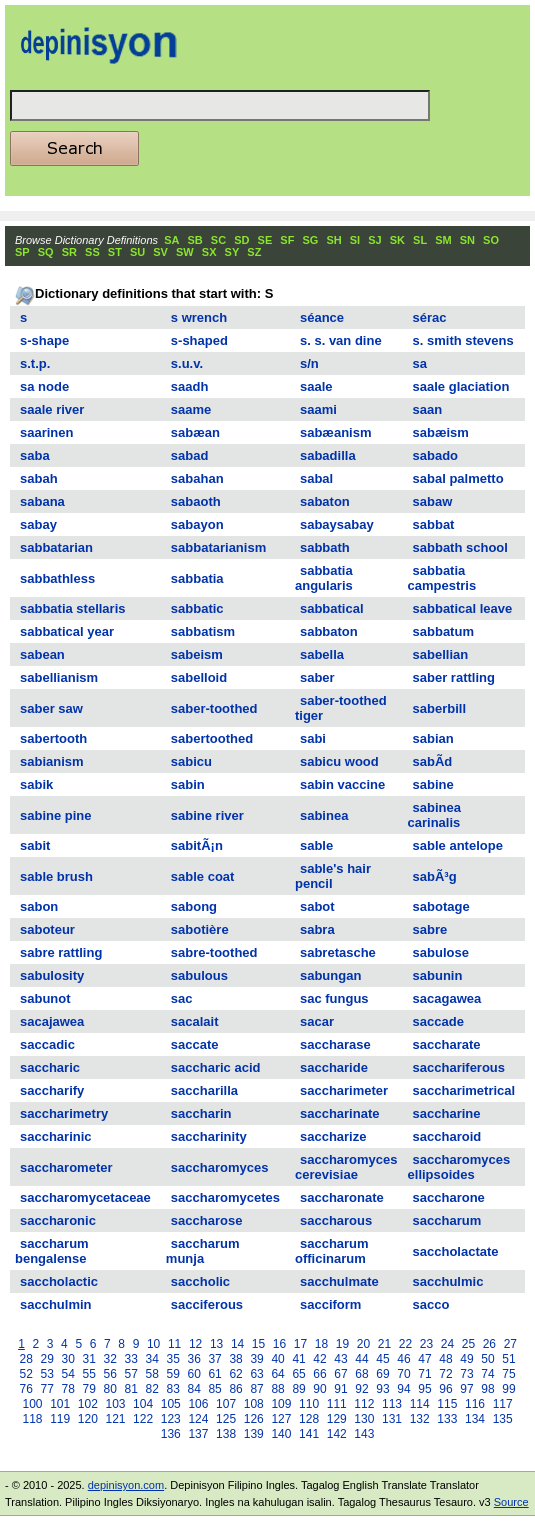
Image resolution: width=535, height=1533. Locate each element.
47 (424, 1359)
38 (235, 1359)
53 (47, 1374)
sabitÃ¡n (197, 845)
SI (355, 240)
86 (235, 1389)
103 (115, 1404)
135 (503, 1419)
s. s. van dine (341, 340)
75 (508, 1374)
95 (424, 1389)
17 (300, 1344)
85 (214, 1389)
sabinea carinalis (434, 815)
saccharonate (342, 1197)
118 (32, 1419)
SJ (374, 240)
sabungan (330, 975)
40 (277, 1359)
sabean (42, 654)
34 (151, 1359)
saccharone (449, 1197)
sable (316, 845)
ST (115, 252)
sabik (36, 784)
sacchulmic (448, 1281)
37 (214, 1359)
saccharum (447, 1220)
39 (256, 1359)
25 (468, 1344)
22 (405, 1344)
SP (22, 252)
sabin (188, 784)
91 (340, 1389)
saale (316, 386)
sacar (317, 1021)
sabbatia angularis (324, 578)
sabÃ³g (435, 876)
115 (447, 1404)
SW (185, 252)
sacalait (195, 1021)
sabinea (324, 815)
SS (92, 252)
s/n (309, 363)
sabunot (45, 998)
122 (143, 1419)
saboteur (47, 929)
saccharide (334, 1067)
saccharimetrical (464, 1090)
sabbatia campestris (442, 578)
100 (32, 1404)
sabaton (325, 501)
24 (447, 1344)
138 (226, 1434)
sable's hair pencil (333, 876)
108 (254, 1404)
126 (254, 1419)
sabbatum (443, 631)
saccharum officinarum (332, 1251)
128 (309, 1419)
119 (60, 1419)
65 (298, 1374)
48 (445, 1359)
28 (26, 1359)
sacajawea (52, 1021)
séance (322, 317)
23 (426, 1344)
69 (382, 1374)
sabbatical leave (463, 608)
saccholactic (59, 1281)
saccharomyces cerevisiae (346, 1167)
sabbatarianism (218, 547)
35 (172, 1359)
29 (47, 1359)
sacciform (330, 1304)
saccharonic (58, 1220)
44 (361, 1359)
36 (193, 1359)
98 (487, 1389)
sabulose (441, 952)
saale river (52, 409)
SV (160, 252)
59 (172, 1374)
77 (47, 1389)
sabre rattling (61, 952)
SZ (254, 252)
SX (209, 252)
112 (364, 1404)
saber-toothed (214, 708)
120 (88, 1419)
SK (397, 240)
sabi (313, 738)
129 (337, 1419)
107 (226, 1404)
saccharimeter (344, 1090)
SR (69, 252)
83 (172, 1389)
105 (171, 1404)
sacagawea (447, 998)
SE (265, 240)
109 (281, 1404)
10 (153, 1344)
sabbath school (460, 547)
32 (110, 1359)
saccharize (333, 1136)
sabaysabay (337, 524)
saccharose (207, 1220)
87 (256, 1389)
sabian (433, 738)
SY (232, 252)
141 (309, 1434)
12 (195, 1344)
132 (420, 1419)
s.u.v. (187, 363)
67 (340, 1374)
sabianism (52, 761)
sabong (194, 906)
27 (510, 1344)
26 (489, 1344)
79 (89, 1389)
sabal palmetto (458, 478)
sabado (436, 455)
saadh (190, 386)
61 (214, 1374)
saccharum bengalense (52, 1251)
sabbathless (57, 578)
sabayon (197, 524)
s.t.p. (35, 363)
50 (487, 1359)
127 (281, 1419)
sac (182, 998)
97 (466, 1389)
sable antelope (458, 845)
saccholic (200, 1281)
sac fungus (334, 998)
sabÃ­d (433, 761)
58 (151, 1374)
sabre (430, 929)
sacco (431, 1304)
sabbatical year (67, 631)
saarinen (46, 432)
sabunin (438, 975)
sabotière (200, 929)
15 (258, 1344)
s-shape (44, 340)
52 (26, 1374)
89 (298, 1389)
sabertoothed (212, 738)
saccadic (47, 1044)
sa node (44, 386)
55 (89, 1374)
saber (317, 677)
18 (321, 1344)
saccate (195, 1044)
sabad (190, 455)
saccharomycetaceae (85, 1197)
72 (445, 1374)
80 (110, 1389)
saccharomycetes (225, 1197)
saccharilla (204, 1090)
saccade (438, 1021)
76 (26, 1389)
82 (151, 1389)
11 (174, 1344)
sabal (316, 478)
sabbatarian (56, 547)
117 (503, 1404)
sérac (430, 317)
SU (137, 252)
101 (60, 1404)
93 (382, 1389)
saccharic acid (216, 1067)
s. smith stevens (463, 340)
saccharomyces (220, 1167)
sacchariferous (459, 1067)
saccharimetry (64, 1113)
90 (319, 1389)
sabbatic (197, 608)
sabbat (434, 524)
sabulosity (52, 975)
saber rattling (454, 677)
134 (475, 1419)
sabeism (197, 654)
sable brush (56, 876)
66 (319, 1374)
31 (89, 1359)
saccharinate (340, 1113)
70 (403, 1374)
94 (403, 1389)
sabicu (191, 761)
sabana (42, 501)
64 (277, 1374)
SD (241, 240)
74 (487, 1374)
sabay (38, 524)
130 (364, 1419)
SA (171, 240)
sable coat (203, 876)
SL (420, 240)
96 (445, 1389)
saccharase (335, 1044)
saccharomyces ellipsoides (459, 1167)
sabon (39, 906)
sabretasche (338, 952)
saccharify (52, 1090)
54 (68, 1374)
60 (193, 1374)
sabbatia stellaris (73, 608)
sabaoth (196, 501)
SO (491, 240)
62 (235, 1374)
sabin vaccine (342, 784)
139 (254, 1434)
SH (333, 240)
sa (420, 363)
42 (319, 1359)
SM (443, 240)
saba (35, 455)
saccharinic (56, 1136)
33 (131, 1359)
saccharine (447, 1113)
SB (195, 240)
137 (198, 1434)
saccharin (201, 1113)
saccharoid (447, 1136)
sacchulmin (56, 1304)
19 (342, 1344)
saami (318, 409)
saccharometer (66, 1167)
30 (68, 1359)
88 (277, 1389)
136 (171, 1434)
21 (384, 1344)
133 (447, 1419)
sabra (317, 929)
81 (131, 1389)
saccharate (447, 1044)
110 (309, 1404)
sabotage (441, 906)
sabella (322, 654)
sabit (35, 845)
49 (466, 1359)
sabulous (199, 975)
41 (298, 1359)
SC (218, 240)
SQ (46, 252)
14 (237, 1344)
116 (475, 1404)
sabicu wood (339, 761)
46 (403, 1359)
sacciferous (207, 1304)
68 (361, 1374)
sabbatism (203, 631)
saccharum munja (203, 1251)
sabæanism (336, 432)
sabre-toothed (214, 952)
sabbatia (197, 578)
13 (216, 1344)
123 (171, 1419)
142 (337, 1434)
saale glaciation (461, 386)
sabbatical (332, 608)
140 (281, 1434)
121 (115, 1419)
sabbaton (329, 631)
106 (198, 1404)
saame (191, 409)
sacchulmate (339, 1281)
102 (88, 1404)
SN (467, 240)
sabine (433, 784)
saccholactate (456, 1251)
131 (392, 1419)
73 (466, 1374)
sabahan (197, 478)
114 (420, 1404)
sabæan (195, 432)
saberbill (439, 708)
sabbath (325, 547)
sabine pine (56, 815)
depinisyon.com (126, 1485)
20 (363, 1344)
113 (392, 1404)
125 (226, 1419)
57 (131, 1374)
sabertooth (53, 738)
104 (143, 1404)
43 (340, 1359)
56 (110, 1374)
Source (511, 1502)
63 (256, 1374)
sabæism (441, 432)
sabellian (441, 654)
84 (193, 1389)
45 (382, 1359)
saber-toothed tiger (341, 708)
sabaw (433, 501)
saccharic (50, 1067)
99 (508, 1389)
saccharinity (209, 1136)
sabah (39, 478)
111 (337, 1404)
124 (198, 1419)
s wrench (199, 317)
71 (424, 1374)
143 (364, 1434)
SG (310, 240)
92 (361, 1389)
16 (279, 1344)
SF (287, 240)
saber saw (51, 708)
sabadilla (328, 455)
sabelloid (199, 677)
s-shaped (199, 340)
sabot (317, 906)
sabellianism (59, 677)
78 (68, 1389)
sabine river (207, 815)
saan (428, 409)
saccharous (336, 1220)
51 (508, 1359)
